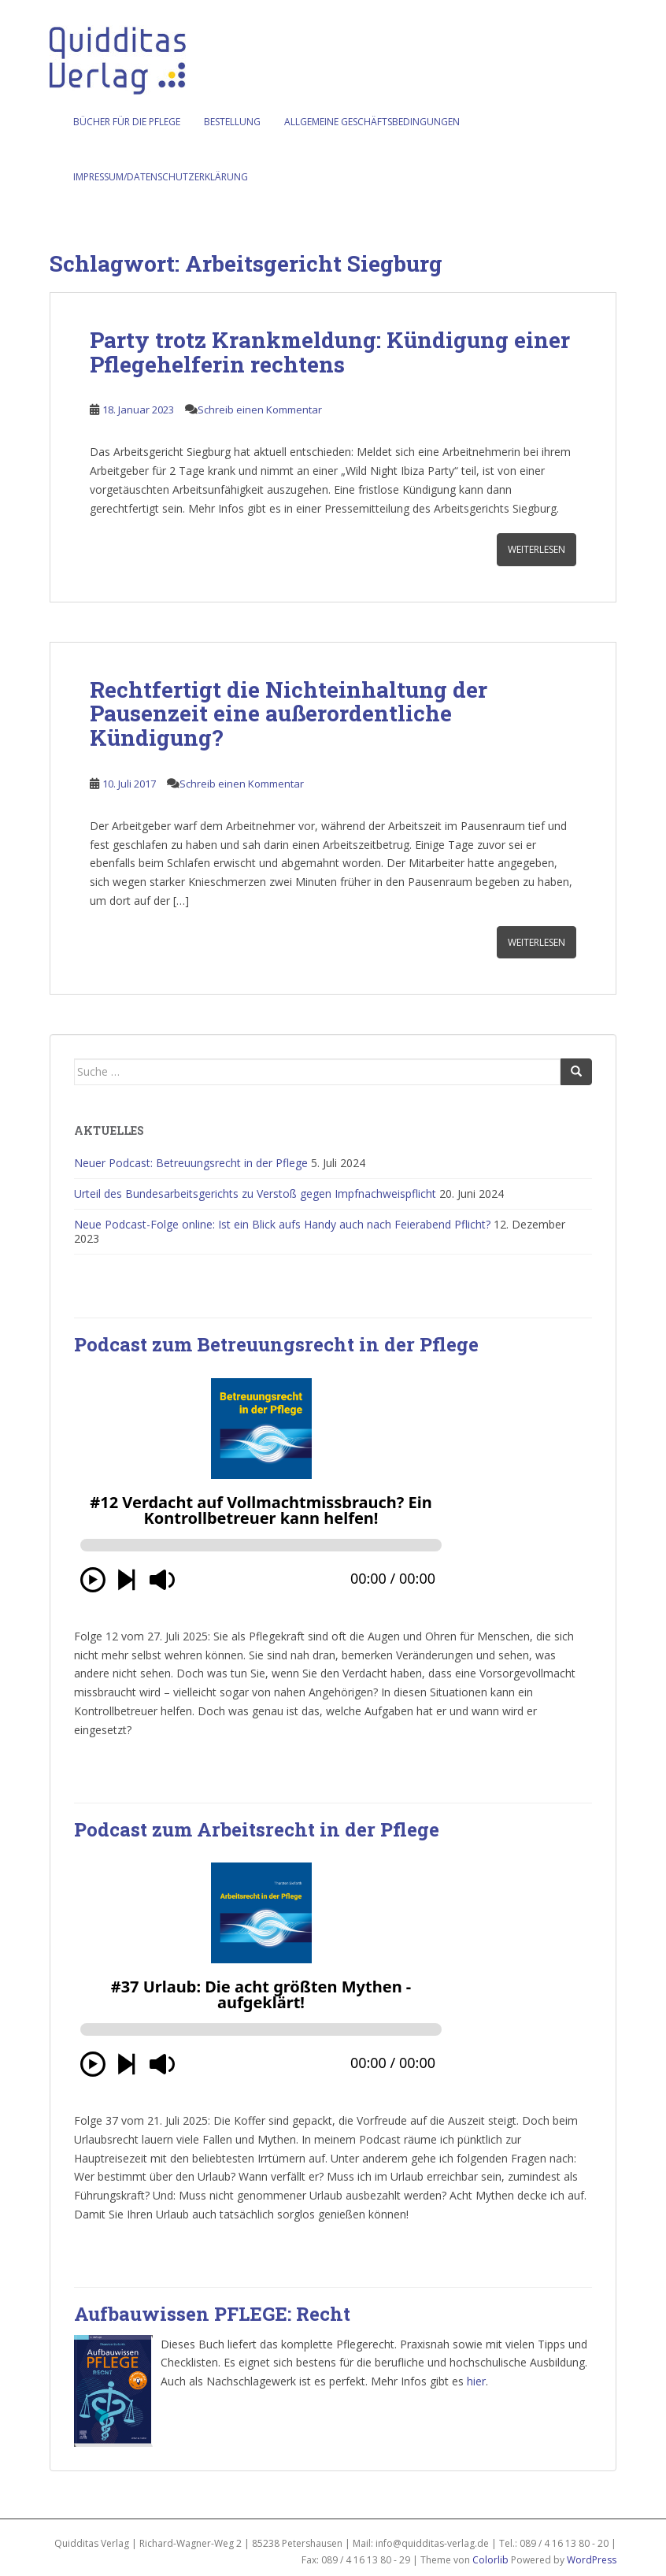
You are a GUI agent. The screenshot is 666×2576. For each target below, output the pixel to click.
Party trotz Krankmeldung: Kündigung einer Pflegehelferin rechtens (330, 352)
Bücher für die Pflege (126, 121)
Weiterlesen (536, 549)
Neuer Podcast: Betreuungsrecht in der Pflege (191, 1162)
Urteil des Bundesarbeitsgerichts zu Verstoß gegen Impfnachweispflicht (255, 1193)
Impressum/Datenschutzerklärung (160, 176)
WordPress (591, 2560)
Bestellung (232, 121)
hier (476, 2381)
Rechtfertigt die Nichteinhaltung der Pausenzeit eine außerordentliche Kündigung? (288, 714)
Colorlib (490, 2560)
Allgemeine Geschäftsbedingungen (372, 121)
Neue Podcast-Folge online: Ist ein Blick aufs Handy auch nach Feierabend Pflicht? (282, 1224)
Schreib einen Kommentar (260, 409)
